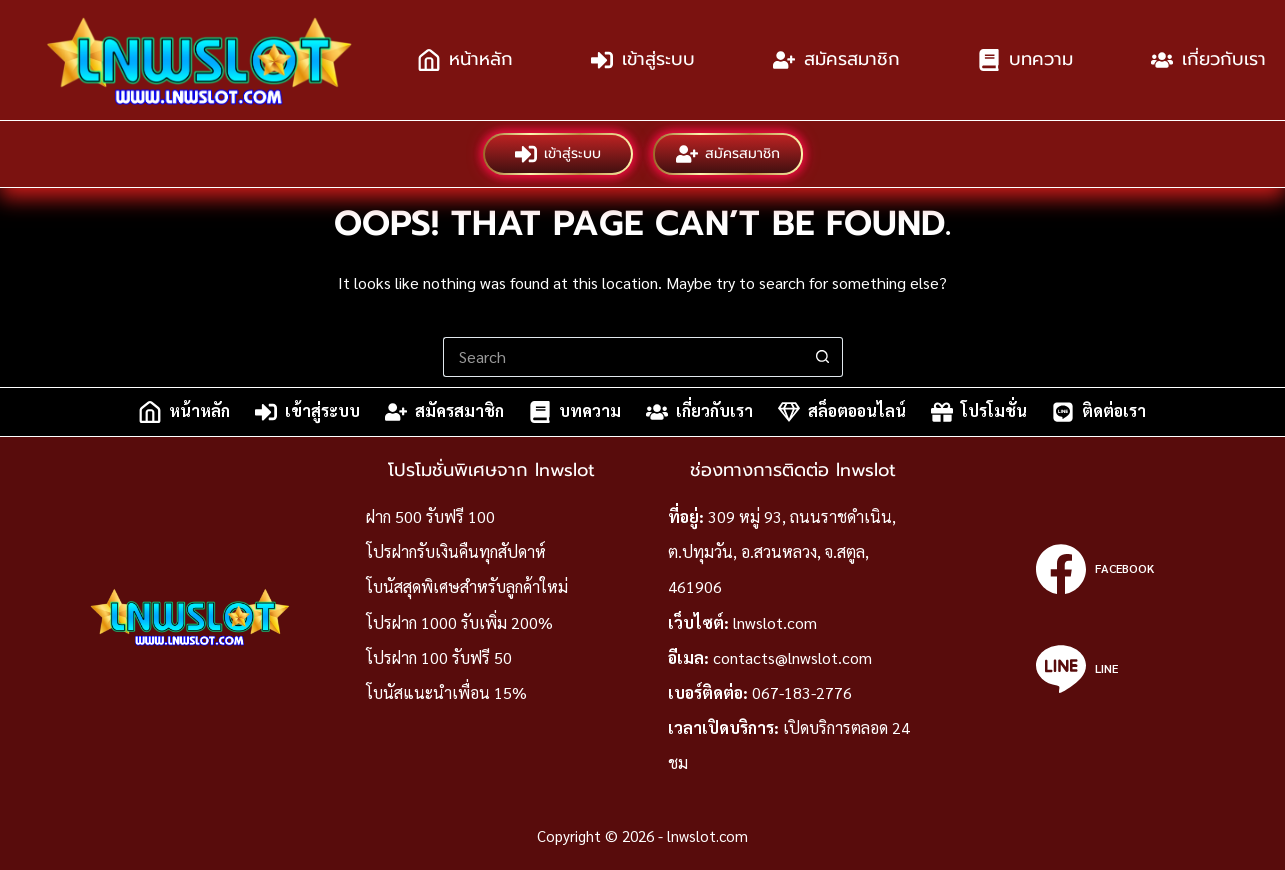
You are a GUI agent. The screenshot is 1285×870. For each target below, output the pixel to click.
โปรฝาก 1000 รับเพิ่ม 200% (459, 622)
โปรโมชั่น (979, 412)
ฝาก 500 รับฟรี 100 (430, 516)
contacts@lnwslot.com (792, 657)
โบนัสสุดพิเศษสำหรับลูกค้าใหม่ (467, 586)
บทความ (1025, 59)
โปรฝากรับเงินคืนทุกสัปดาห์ (456, 551)
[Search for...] (623, 357)
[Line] (1094, 669)
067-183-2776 (802, 692)
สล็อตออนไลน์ (842, 412)
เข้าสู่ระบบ (643, 59)
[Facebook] (1094, 569)
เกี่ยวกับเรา (699, 412)
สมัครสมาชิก (836, 59)
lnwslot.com (775, 622)
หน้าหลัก (465, 59)
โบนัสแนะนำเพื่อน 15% (446, 692)
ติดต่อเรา (1099, 412)
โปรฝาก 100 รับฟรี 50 (439, 657)
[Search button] (823, 357)
